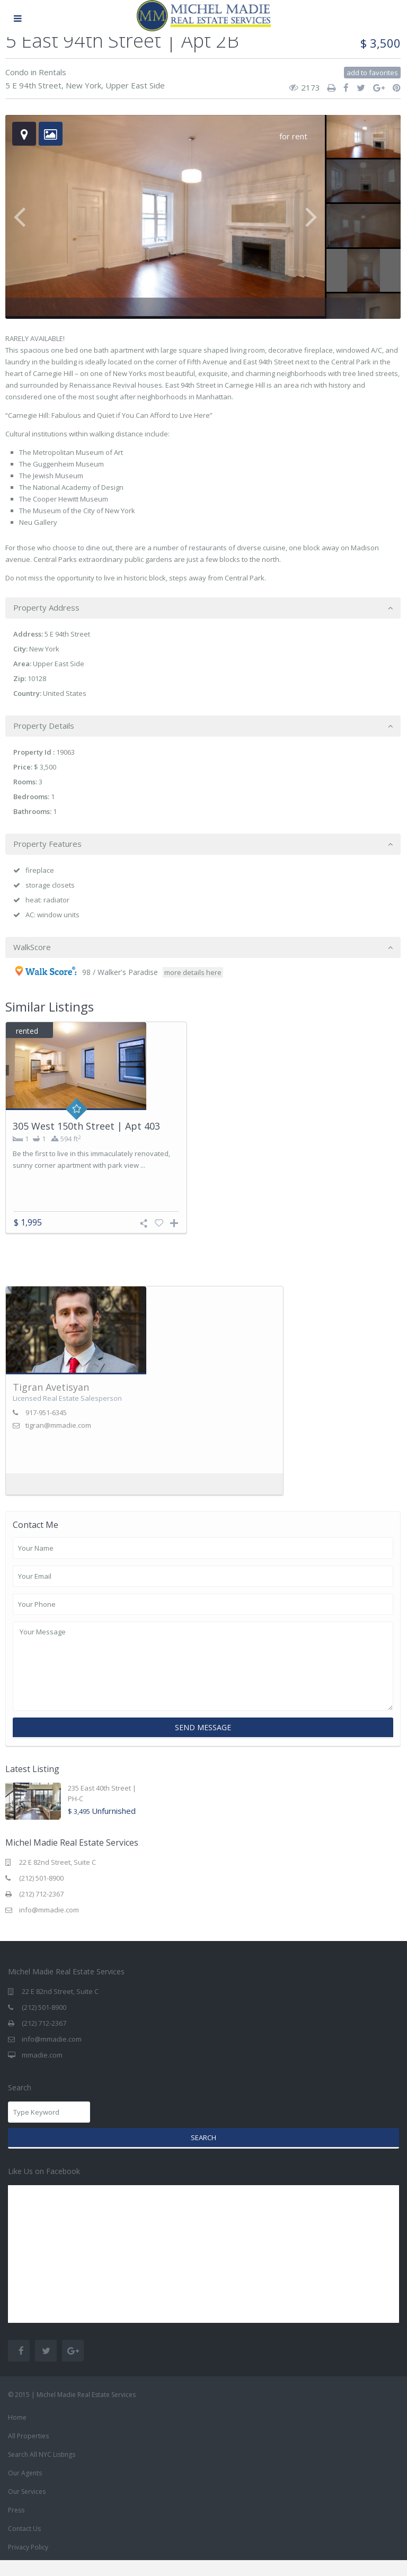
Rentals (52, 72)
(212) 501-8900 (41, 1894)
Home (17, 2433)
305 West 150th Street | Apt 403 (86, 1126)
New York (83, 85)
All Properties (28, 2451)
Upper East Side (135, 85)
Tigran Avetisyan (51, 1403)
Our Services (27, 2507)
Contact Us (24, 2544)
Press (16, 2525)
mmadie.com (42, 2071)
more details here (193, 972)
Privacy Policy (28, 2563)
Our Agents (25, 2488)
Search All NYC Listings (41, 2470)
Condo (17, 72)
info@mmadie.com (49, 1925)
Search (203, 2153)
